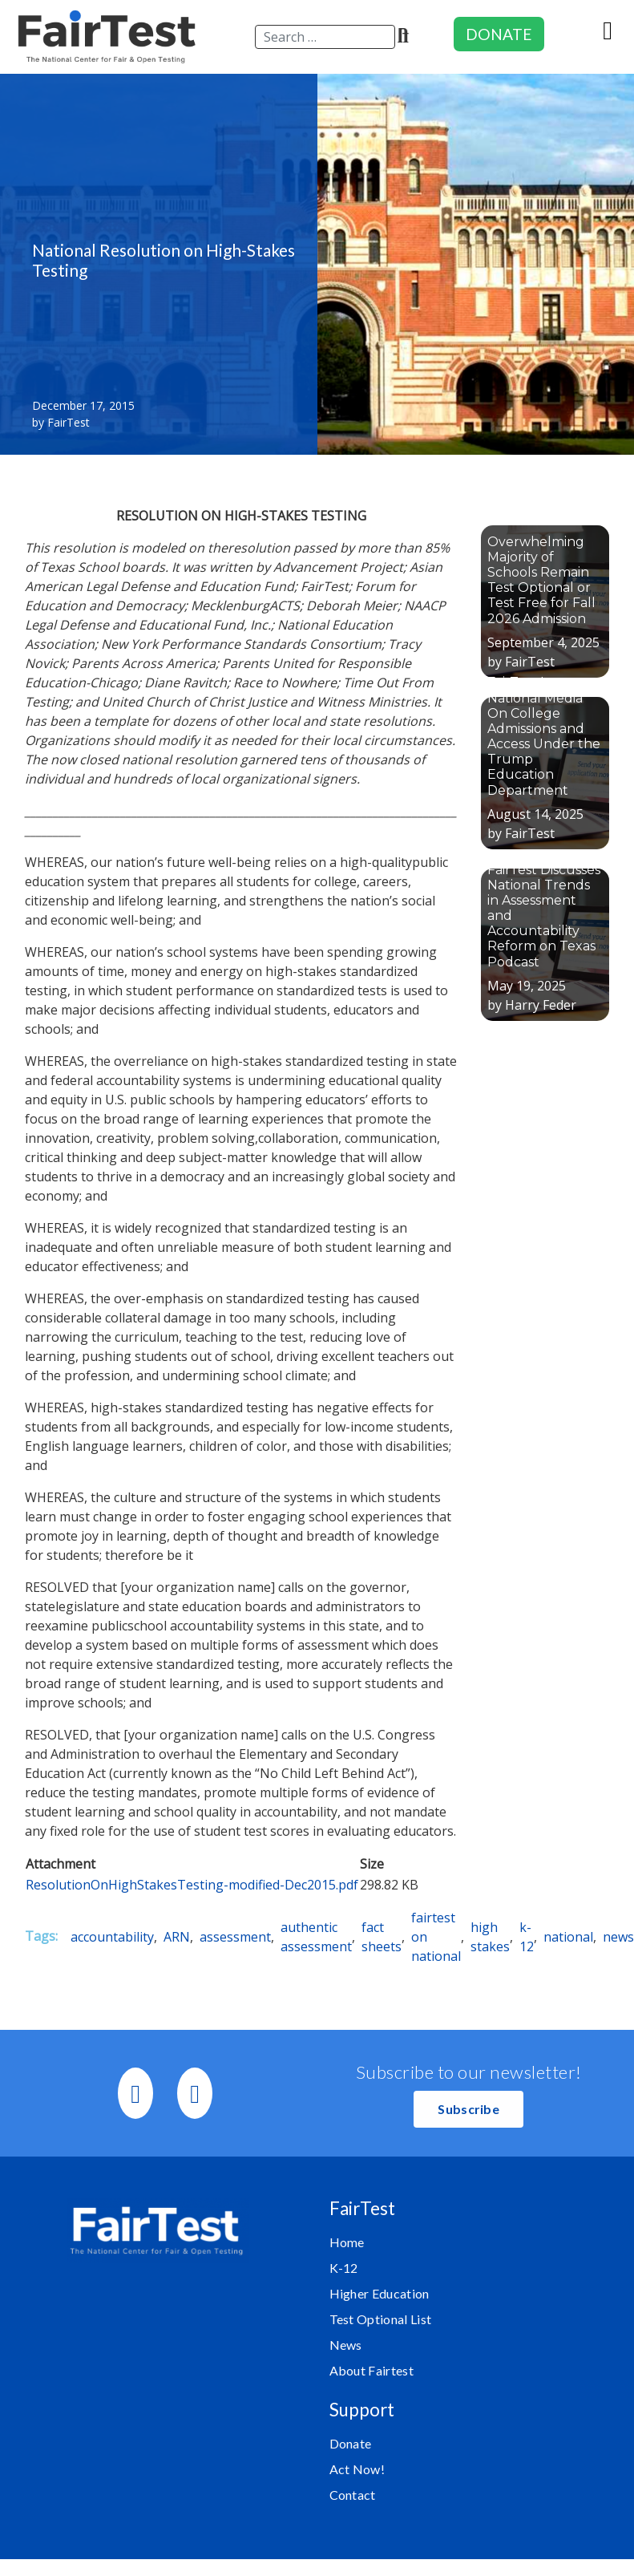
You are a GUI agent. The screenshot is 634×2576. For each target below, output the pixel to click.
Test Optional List (380, 2319)
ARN (177, 1937)
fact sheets (381, 1936)
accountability (112, 1937)
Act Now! (357, 2469)
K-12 (343, 2267)
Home (347, 2242)
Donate (350, 2443)
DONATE (499, 34)
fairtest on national (436, 1937)
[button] (468, 2109)
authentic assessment (316, 1936)
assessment (235, 1937)
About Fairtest (371, 2370)
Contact (352, 2494)
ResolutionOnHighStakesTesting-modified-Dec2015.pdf (192, 1885)
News (345, 2344)
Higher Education (379, 2293)
